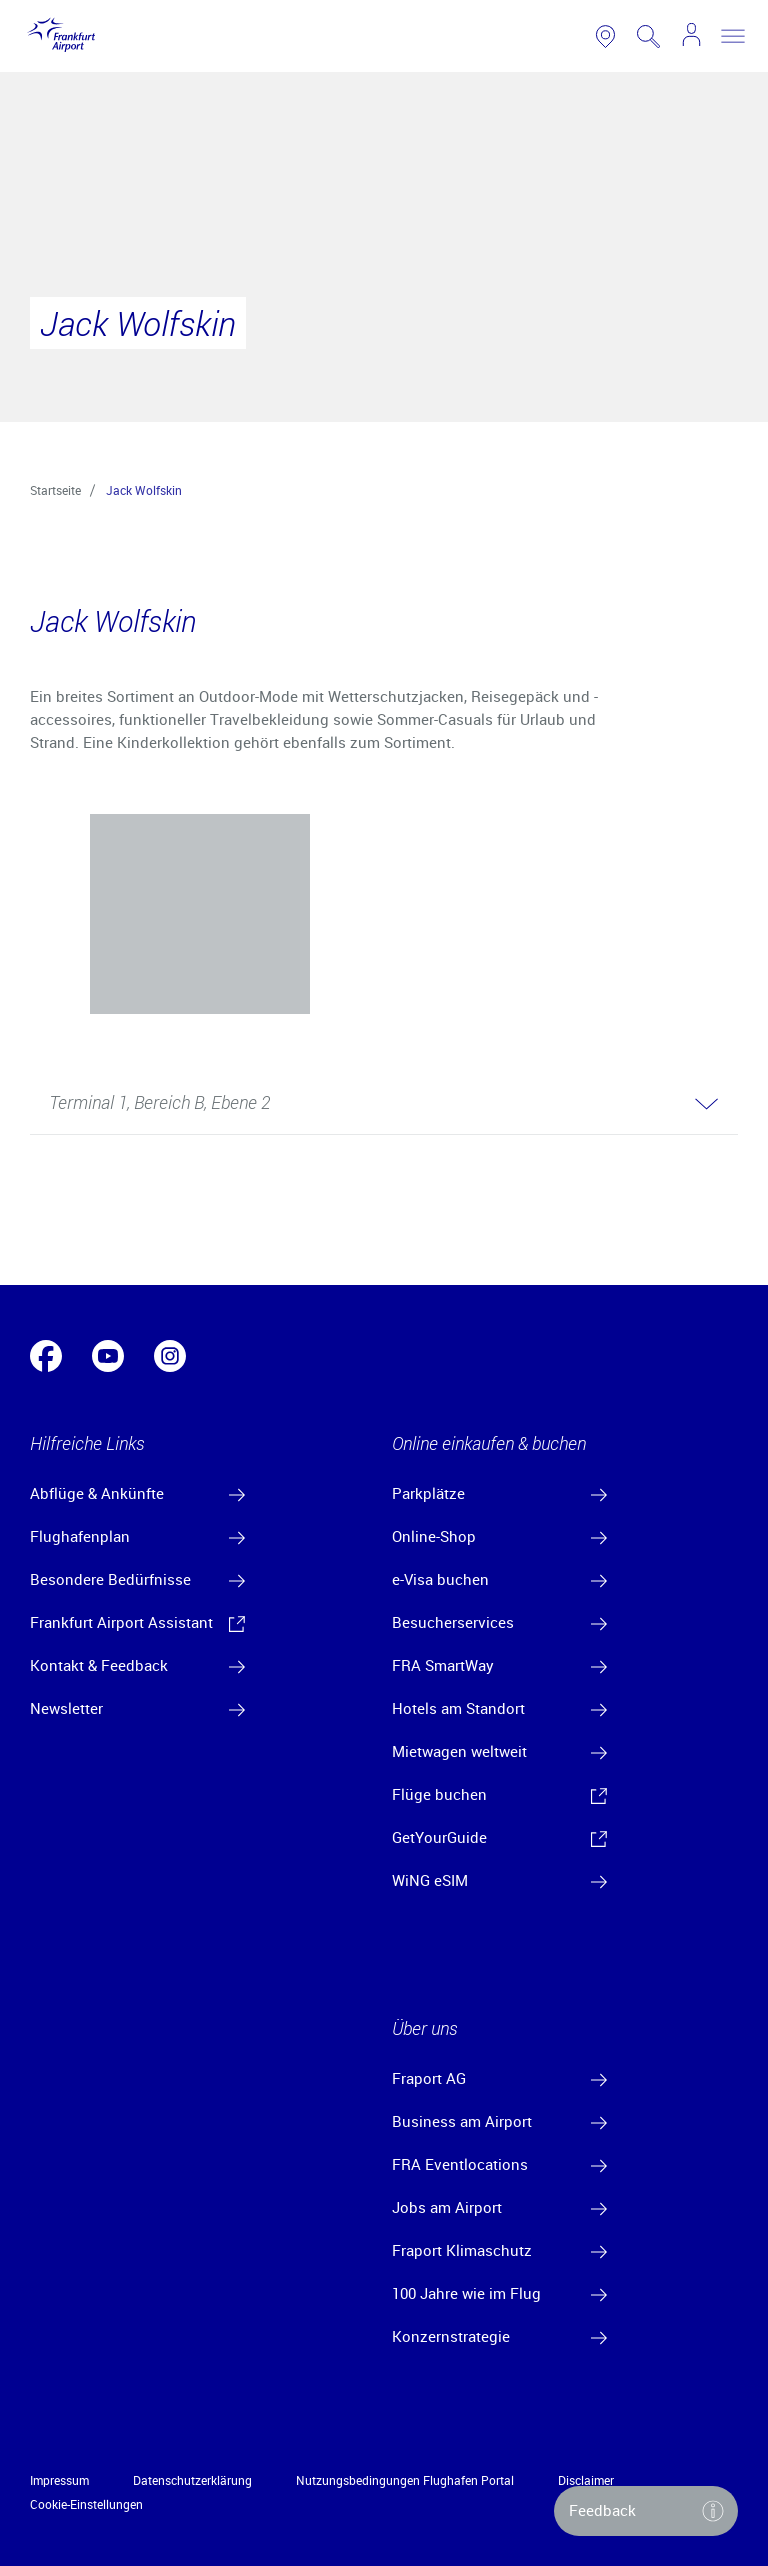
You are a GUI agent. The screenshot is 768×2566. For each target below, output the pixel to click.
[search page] (648, 36)
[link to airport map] (605, 36)
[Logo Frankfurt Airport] (57, 36)
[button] (384, 1104)
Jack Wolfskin (144, 490)
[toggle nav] (733, 36)
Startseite (55, 490)
